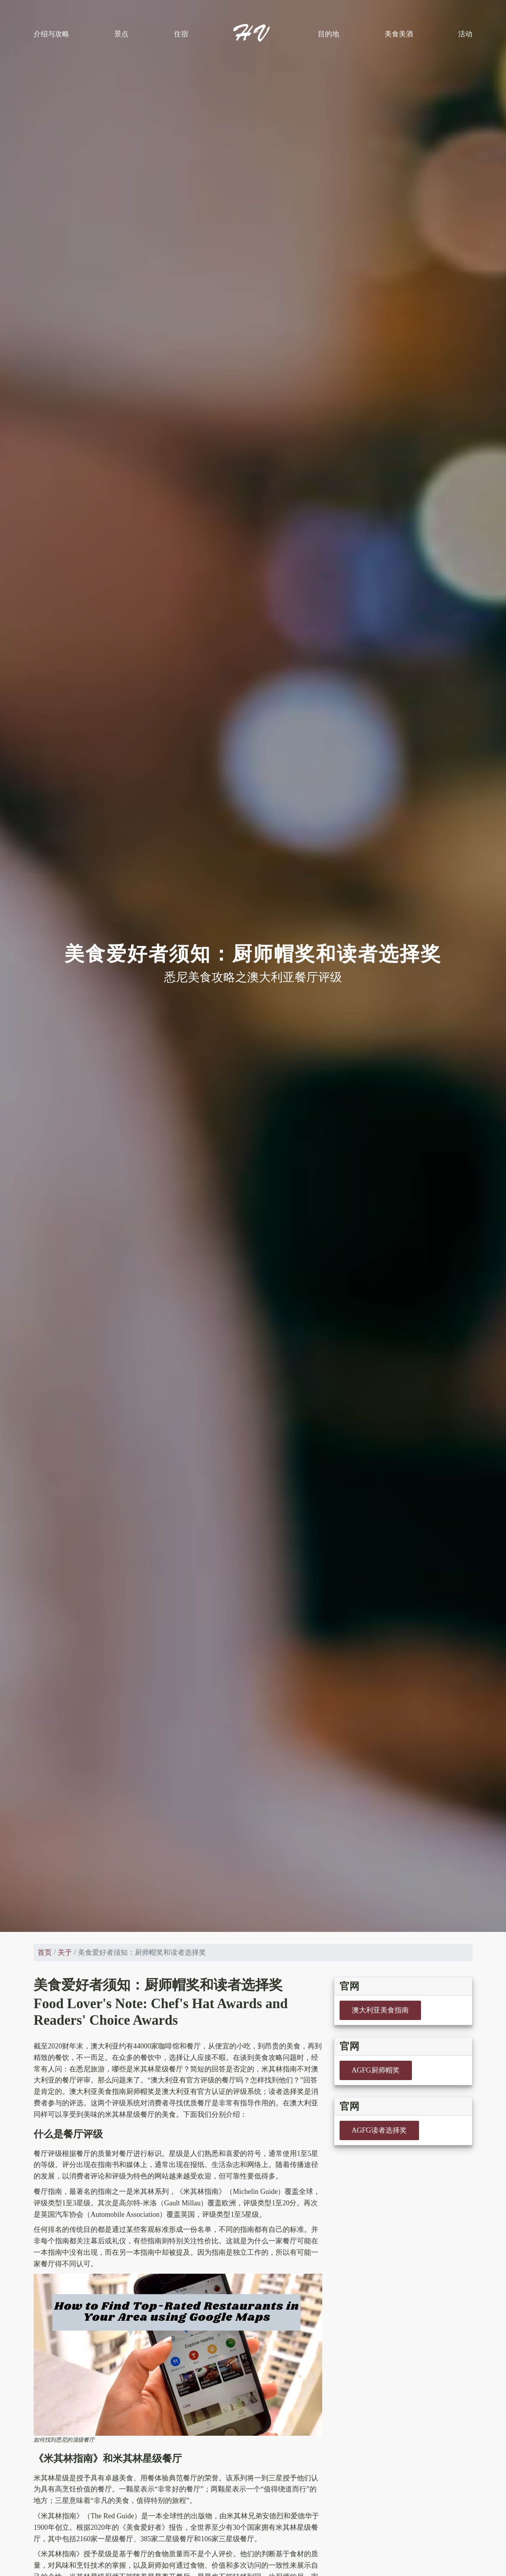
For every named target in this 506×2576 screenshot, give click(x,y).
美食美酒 (399, 34)
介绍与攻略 (51, 34)
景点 (121, 34)
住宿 (181, 34)
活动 (465, 34)
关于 (65, 1952)
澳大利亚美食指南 (380, 2010)
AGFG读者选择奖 (379, 2130)
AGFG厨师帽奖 (376, 2070)
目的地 (328, 34)
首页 (45, 1952)
